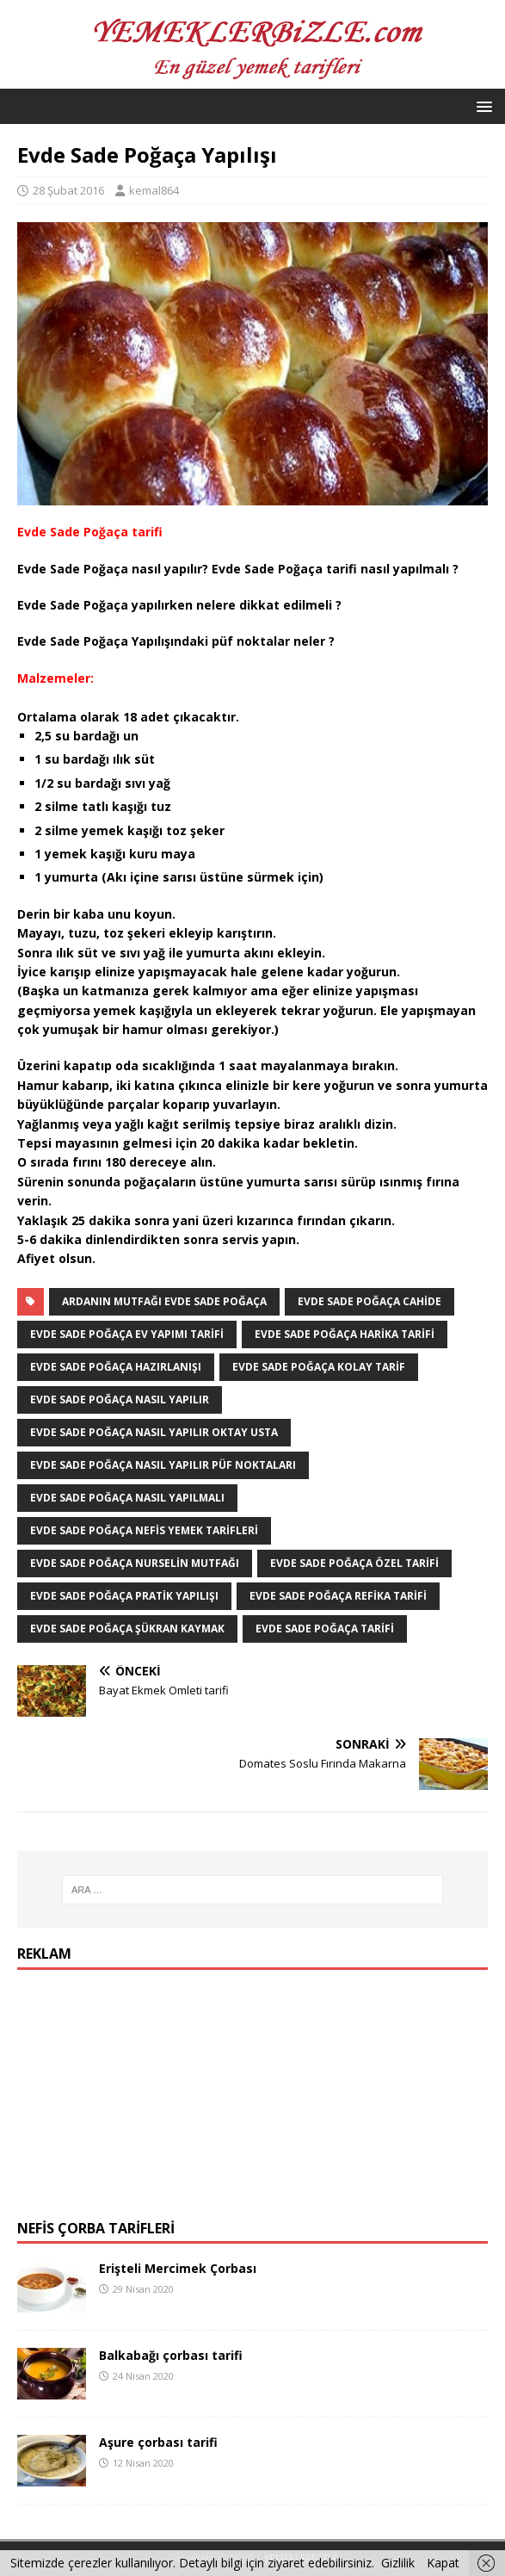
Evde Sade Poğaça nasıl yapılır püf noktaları (163, 1465)
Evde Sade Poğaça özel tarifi (354, 1563)
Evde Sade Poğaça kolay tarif (318, 1366)
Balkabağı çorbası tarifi (171, 2355)
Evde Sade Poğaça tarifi (325, 1628)
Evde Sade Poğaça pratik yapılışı (124, 1595)
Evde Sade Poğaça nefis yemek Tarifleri (144, 1530)
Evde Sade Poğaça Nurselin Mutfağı (134, 1563)
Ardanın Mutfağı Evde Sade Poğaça (164, 1301)
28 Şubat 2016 (68, 190)
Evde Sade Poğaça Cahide (369, 1301)
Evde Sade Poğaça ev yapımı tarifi (127, 1334)
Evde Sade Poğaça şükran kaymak (127, 1628)
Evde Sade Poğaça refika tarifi (338, 1595)
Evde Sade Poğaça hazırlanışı (115, 1366)
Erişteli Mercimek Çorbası (177, 2268)
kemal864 (154, 190)
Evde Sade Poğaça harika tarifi (344, 1334)
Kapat (443, 2562)
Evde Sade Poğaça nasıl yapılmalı (127, 1497)
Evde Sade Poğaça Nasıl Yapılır (119, 1399)
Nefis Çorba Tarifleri (96, 2228)
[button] (481, 105)
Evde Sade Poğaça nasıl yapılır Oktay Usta (154, 1432)
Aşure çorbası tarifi (158, 2442)
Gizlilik (398, 2562)
